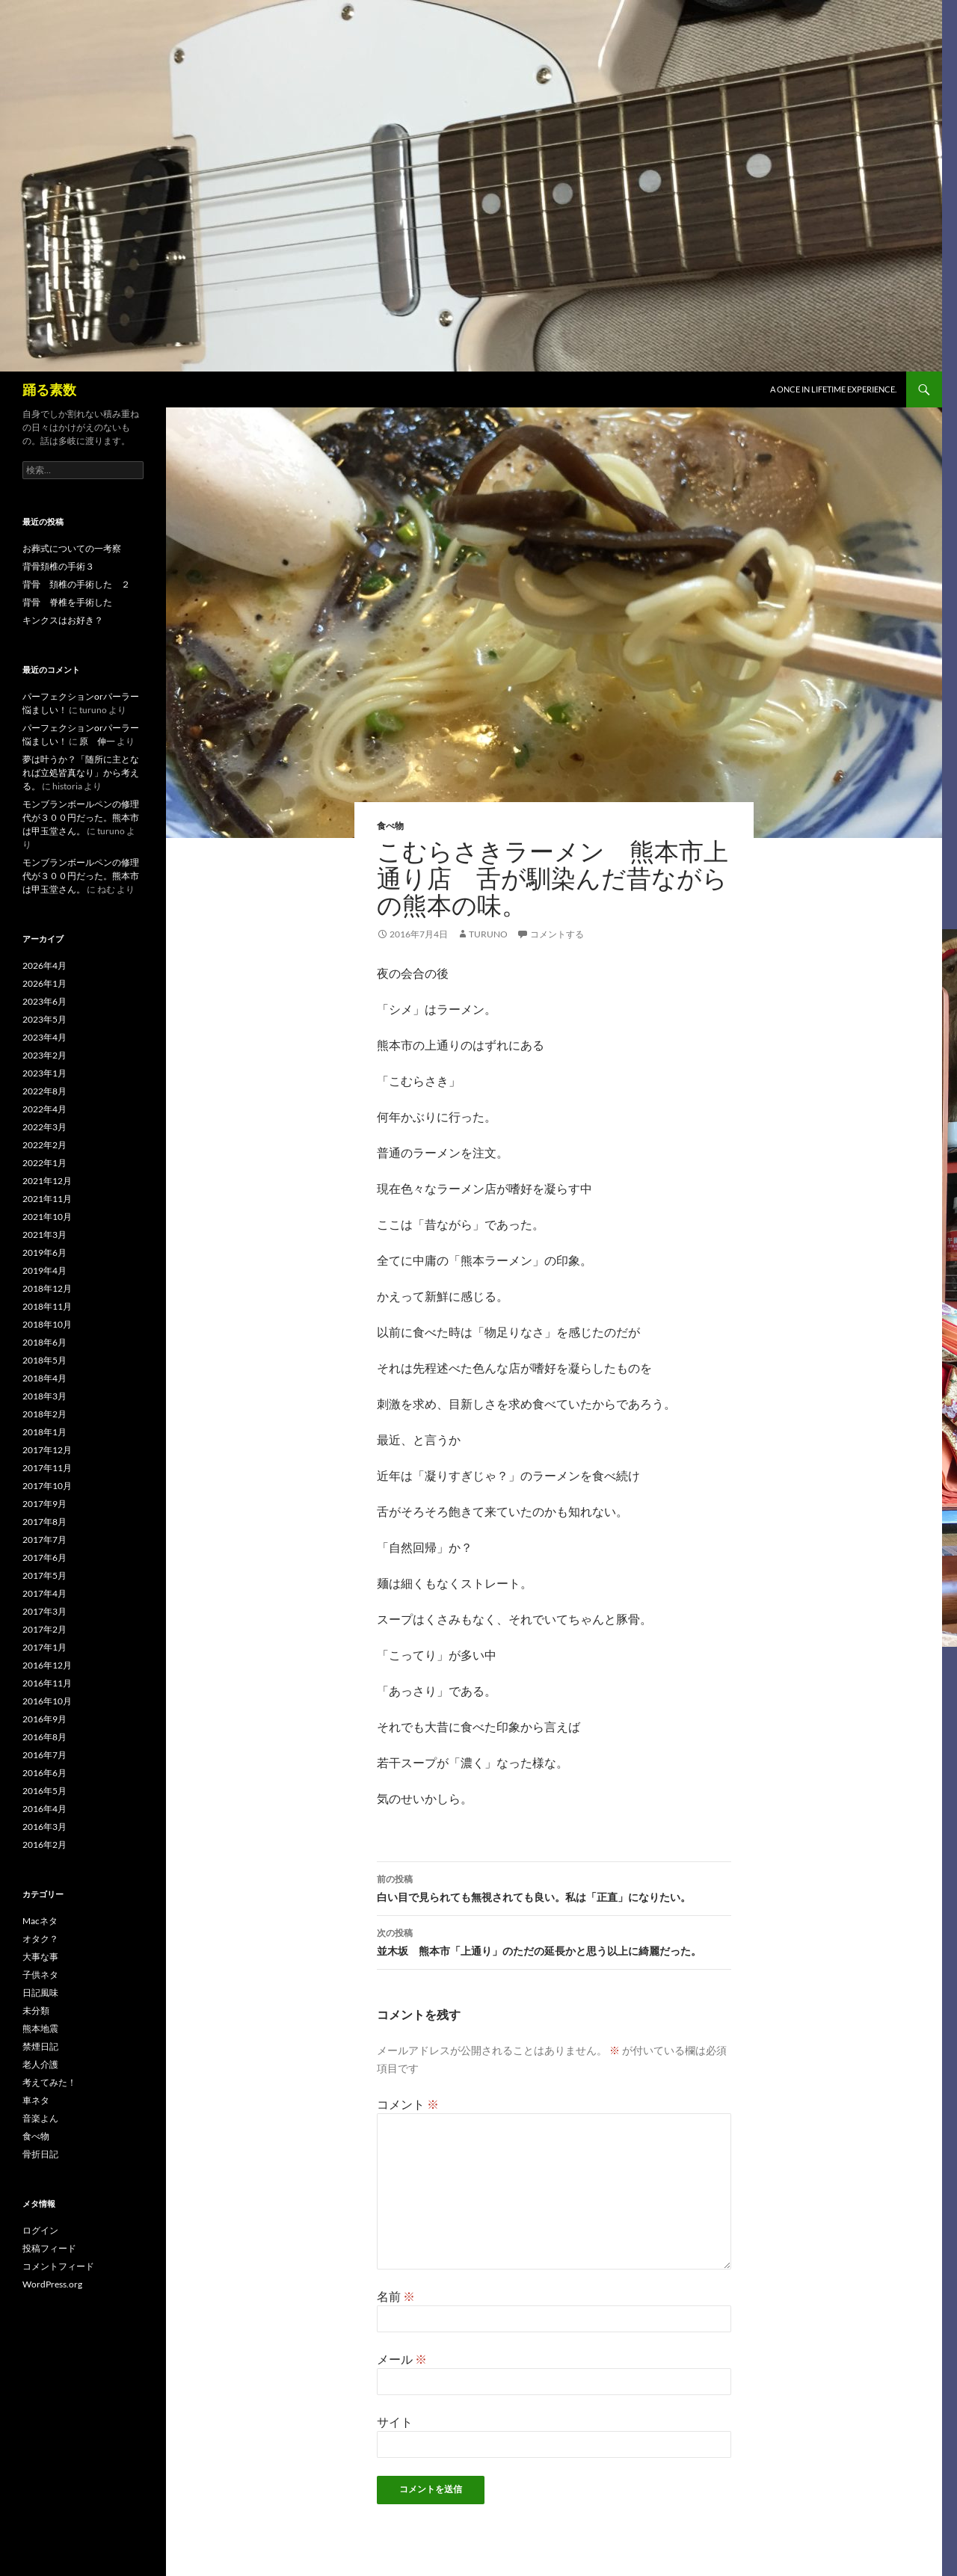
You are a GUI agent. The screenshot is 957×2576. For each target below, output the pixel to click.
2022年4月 (44, 1109)
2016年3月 (44, 1826)
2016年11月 (47, 1683)
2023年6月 (44, 1001)
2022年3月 (44, 1127)
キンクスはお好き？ (62, 620)
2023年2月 (44, 1055)
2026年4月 (44, 965)
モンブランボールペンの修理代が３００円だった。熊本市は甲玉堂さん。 (80, 817)
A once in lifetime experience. (833, 389)
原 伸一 (97, 741)
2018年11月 (47, 1306)
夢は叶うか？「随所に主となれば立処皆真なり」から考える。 (80, 773)
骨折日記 (40, 2154)
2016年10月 (47, 1701)
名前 (396, 2296)
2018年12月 (47, 1288)
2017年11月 (47, 1467)
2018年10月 (47, 1324)
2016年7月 (44, 1754)
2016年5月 (44, 1790)
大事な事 (40, 1956)
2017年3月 (44, 1611)
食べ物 (390, 825)
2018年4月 (44, 1378)
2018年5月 (44, 1360)
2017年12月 (47, 1449)
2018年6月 (44, 1342)
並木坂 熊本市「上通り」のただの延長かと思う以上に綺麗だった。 (554, 1940)
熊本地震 (40, 2028)
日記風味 (40, 1992)
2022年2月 (44, 1144)
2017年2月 (44, 1629)
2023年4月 (44, 1037)
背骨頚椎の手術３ (58, 566)
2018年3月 (44, 1396)
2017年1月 (44, 1647)
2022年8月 (44, 1091)
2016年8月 (44, 1737)
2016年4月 (44, 1808)
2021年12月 (47, 1180)
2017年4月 (44, 1593)
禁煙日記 (40, 2046)
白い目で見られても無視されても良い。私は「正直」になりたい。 (554, 1886)
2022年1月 (44, 1162)
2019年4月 (44, 1270)
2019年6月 (44, 1252)
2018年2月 (44, 1414)
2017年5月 (44, 1575)
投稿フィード (49, 2248)
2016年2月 (44, 1844)
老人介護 (40, 2064)
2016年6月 (44, 1772)
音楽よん (40, 2118)
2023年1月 (44, 1073)
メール (402, 2359)
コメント (408, 2104)
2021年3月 (44, 1234)
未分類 (35, 2010)
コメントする (557, 934)
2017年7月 (44, 1539)
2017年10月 (47, 1485)
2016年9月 (44, 1719)
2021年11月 (47, 1198)
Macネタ (40, 1920)
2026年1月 (44, 983)
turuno (488, 934)
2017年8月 (44, 1521)
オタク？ (40, 1938)
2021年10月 (47, 1216)
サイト (395, 2422)
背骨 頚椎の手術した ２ (76, 584)
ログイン (40, 2230)
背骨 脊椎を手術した (67, 602)
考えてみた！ (49, 2082)
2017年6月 (44, 1557)
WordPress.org (52, 2284)
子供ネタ (40, 1974)
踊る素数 (49, 389)
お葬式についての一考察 (71, 548)
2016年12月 (47, 1665)
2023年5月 (44, 1019)
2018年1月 (44, 1432)
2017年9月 (44, 1503)
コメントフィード (58, 2266)
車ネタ (35, 2100)
